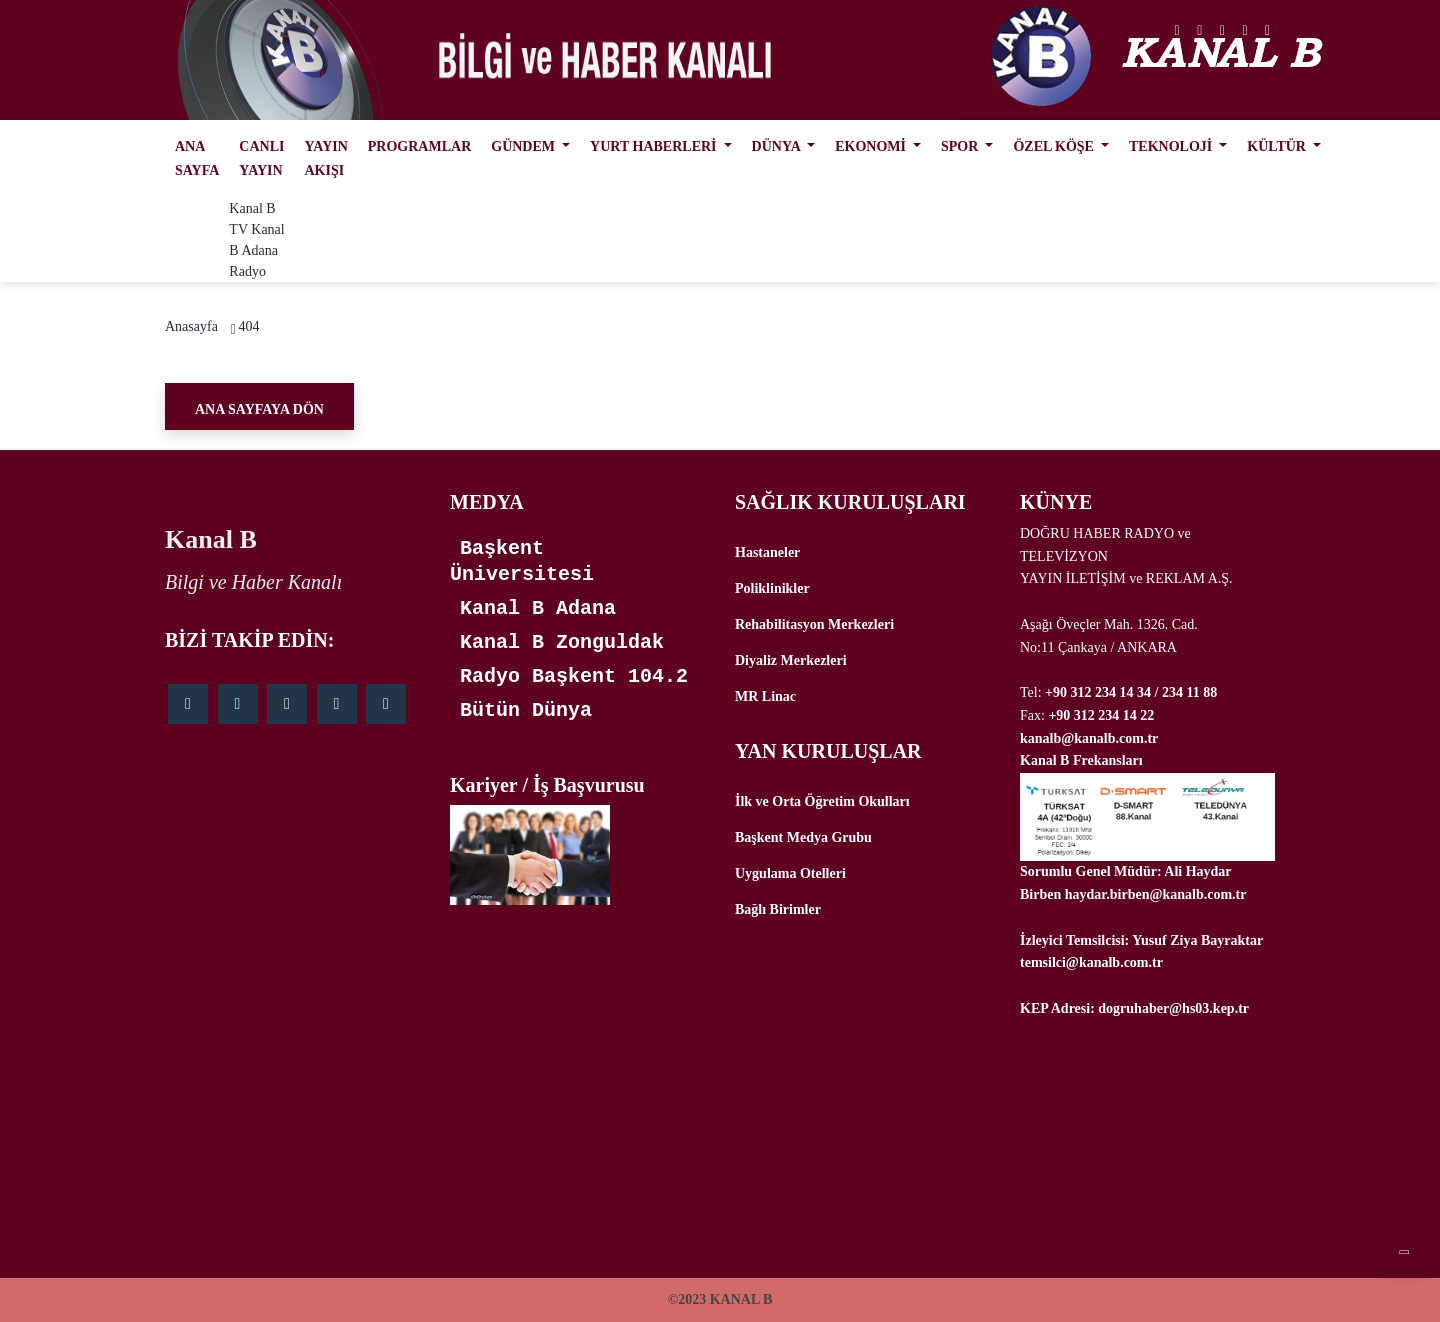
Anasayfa (191, 326)
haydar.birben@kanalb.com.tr (1156, 894)
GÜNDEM (524, 146)
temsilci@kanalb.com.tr (1091, 962)
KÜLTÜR (1278, 146)
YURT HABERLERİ (655, 146)
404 (248, 326)
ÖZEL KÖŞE (1055, 146)
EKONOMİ (872, 146)
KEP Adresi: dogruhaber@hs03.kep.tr (1134, 1008)
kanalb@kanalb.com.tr (1089, 738)
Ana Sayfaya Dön (259, 409)
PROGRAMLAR (419, 146)
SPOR (961, 146)
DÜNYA (778, 146)
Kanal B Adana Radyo (256, 250)
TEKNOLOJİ (1172, 146)
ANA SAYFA (197, 158)
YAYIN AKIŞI (325, 158)
